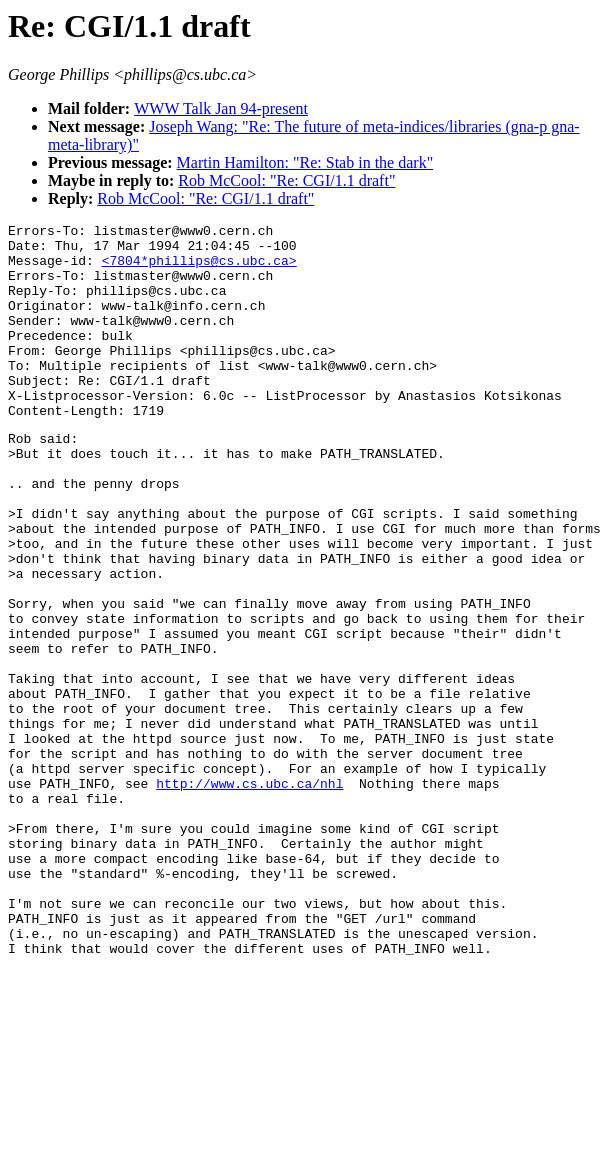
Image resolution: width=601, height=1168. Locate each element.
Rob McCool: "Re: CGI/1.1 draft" (286, 180)
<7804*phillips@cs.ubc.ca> (199, 269)
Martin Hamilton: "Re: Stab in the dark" (305, 162)
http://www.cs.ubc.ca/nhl (249, 894)
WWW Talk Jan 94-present (221, 108)
